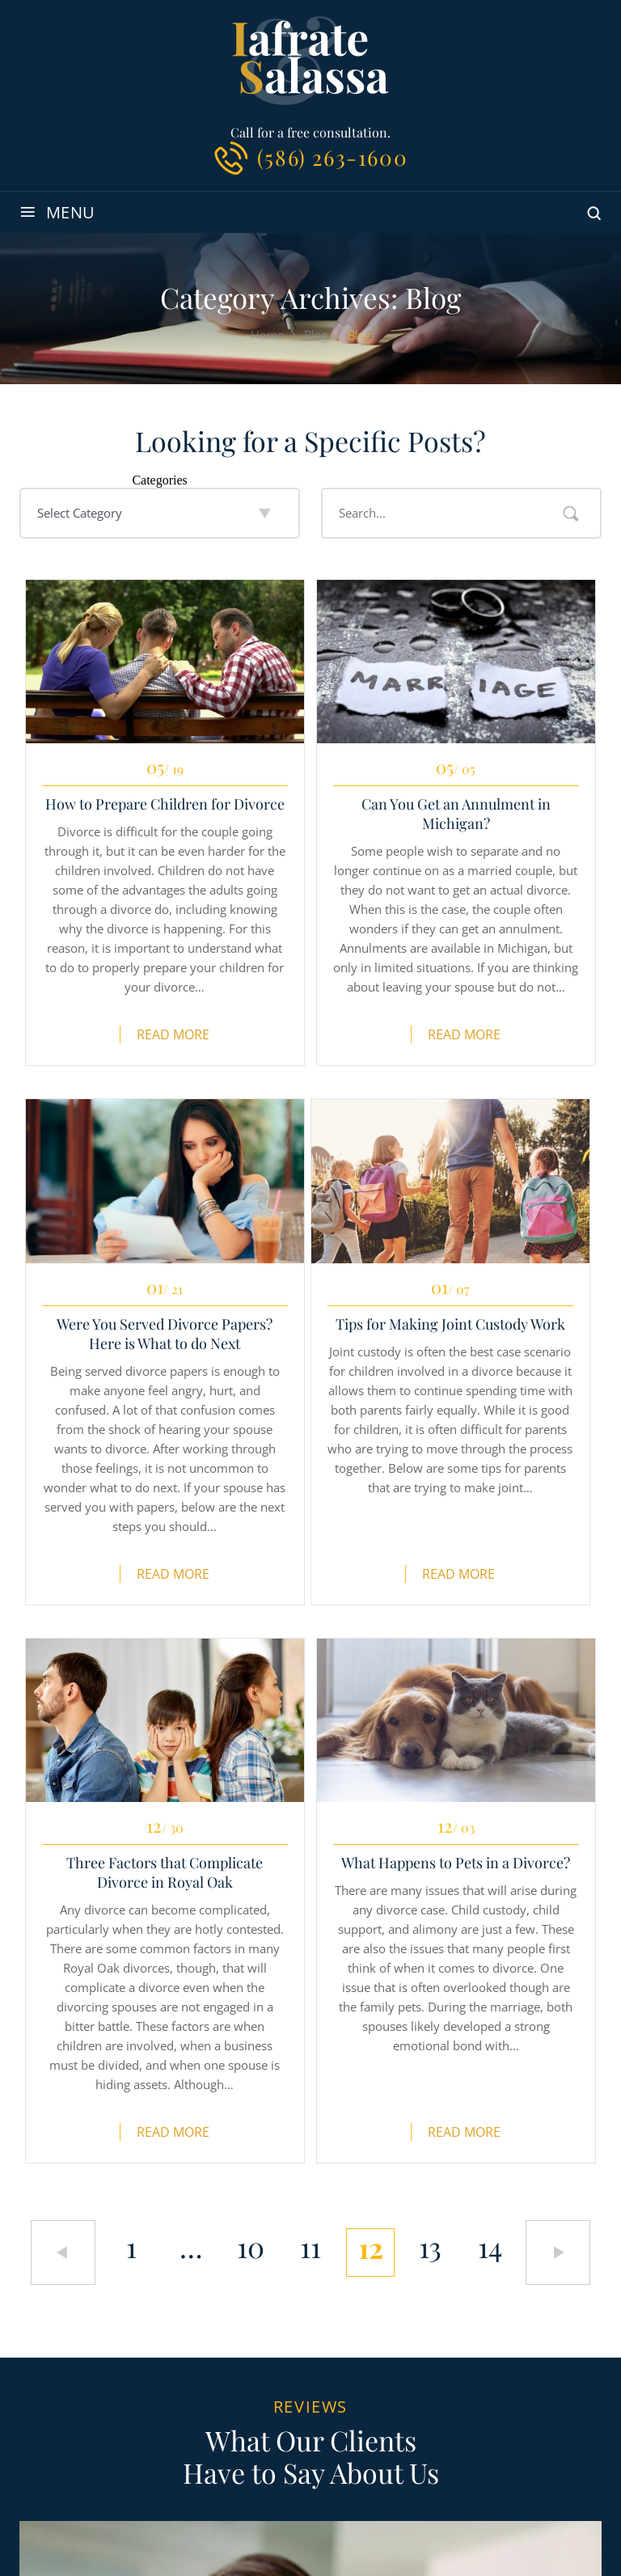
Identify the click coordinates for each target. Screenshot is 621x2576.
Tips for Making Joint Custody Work (450, 1324)
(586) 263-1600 (332, 157)
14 (490, 2246)
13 (430, 2246)
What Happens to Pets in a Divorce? (455, 1862)
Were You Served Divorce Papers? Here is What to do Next (164, 1333)
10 (250, 2246)
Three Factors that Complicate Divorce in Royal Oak (164, 1872)
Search (571, 513)
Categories (159, 480)
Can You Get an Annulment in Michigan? (456, 813)
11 (310, 2246)
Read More (173, 1034)
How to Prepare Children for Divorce (165, 804)
